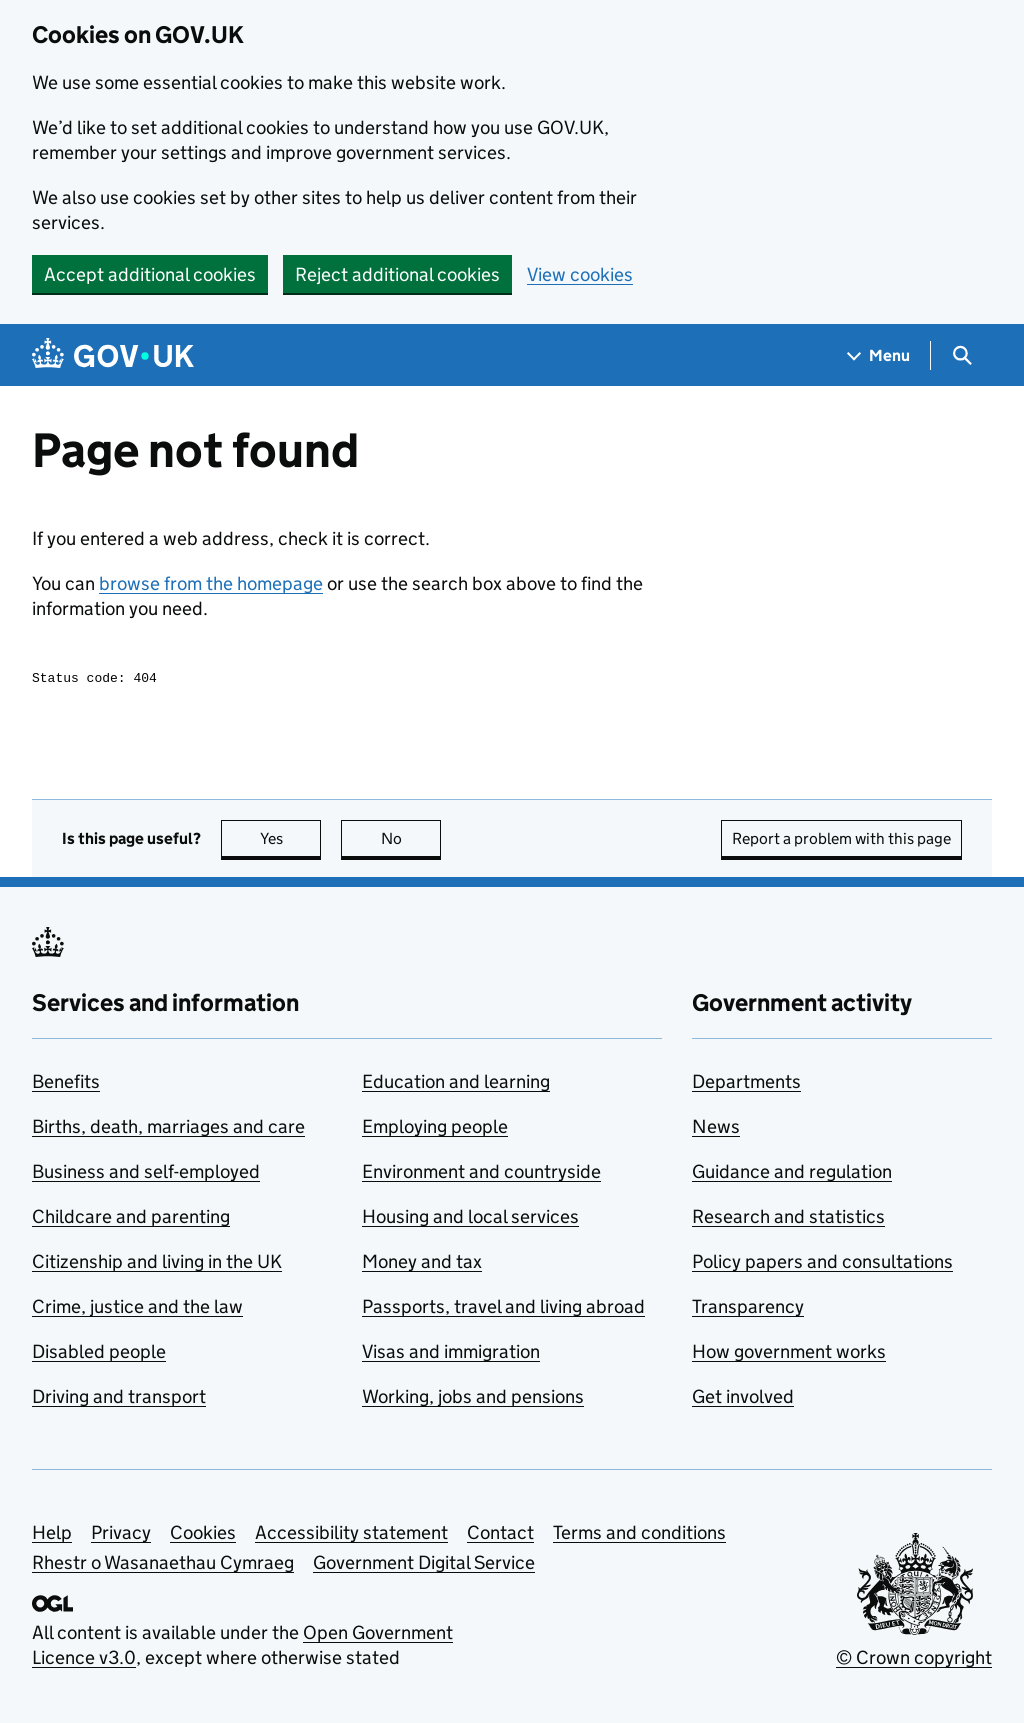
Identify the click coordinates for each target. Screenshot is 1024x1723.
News (716, 1129)
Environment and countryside (481, 1174)
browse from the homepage (211, 583)
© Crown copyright (914, 1660)
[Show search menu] (961, 355)
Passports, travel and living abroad (503, 1309)
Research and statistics (788, 1219)
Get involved (743, 1399)
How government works (789, 1354)
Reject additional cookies (397, 274)
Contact (500, 1535)
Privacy (121, 1535)
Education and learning (456, 1084)
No (411, 841)
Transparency (748, 1309)
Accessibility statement (351, 1535)
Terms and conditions (639, 1535)
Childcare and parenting (131, 1219)
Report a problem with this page (841, 841)
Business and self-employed (146, 1174)
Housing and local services (470, 1219)
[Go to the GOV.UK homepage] (113, 355)
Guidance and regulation (792, 1174)
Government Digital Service (424, 1565)
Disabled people (99, 1354)
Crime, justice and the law (137, 1309)
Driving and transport (119, 1399)
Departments (746, 1084)
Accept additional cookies (150, 274)
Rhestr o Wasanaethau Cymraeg (163, 1565)
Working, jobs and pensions (473, 1399)
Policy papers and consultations (822, 1264)
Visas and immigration (451, 1354)
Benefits (66, 1084)
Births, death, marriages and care (168, 1129)
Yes (291, 841)
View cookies (580, 274)
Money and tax (422, 1264)
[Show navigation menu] (879, 355)
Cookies (203, 1535)
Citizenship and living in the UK (157, 1264)
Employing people (435, 1129)
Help (52, 1535)
